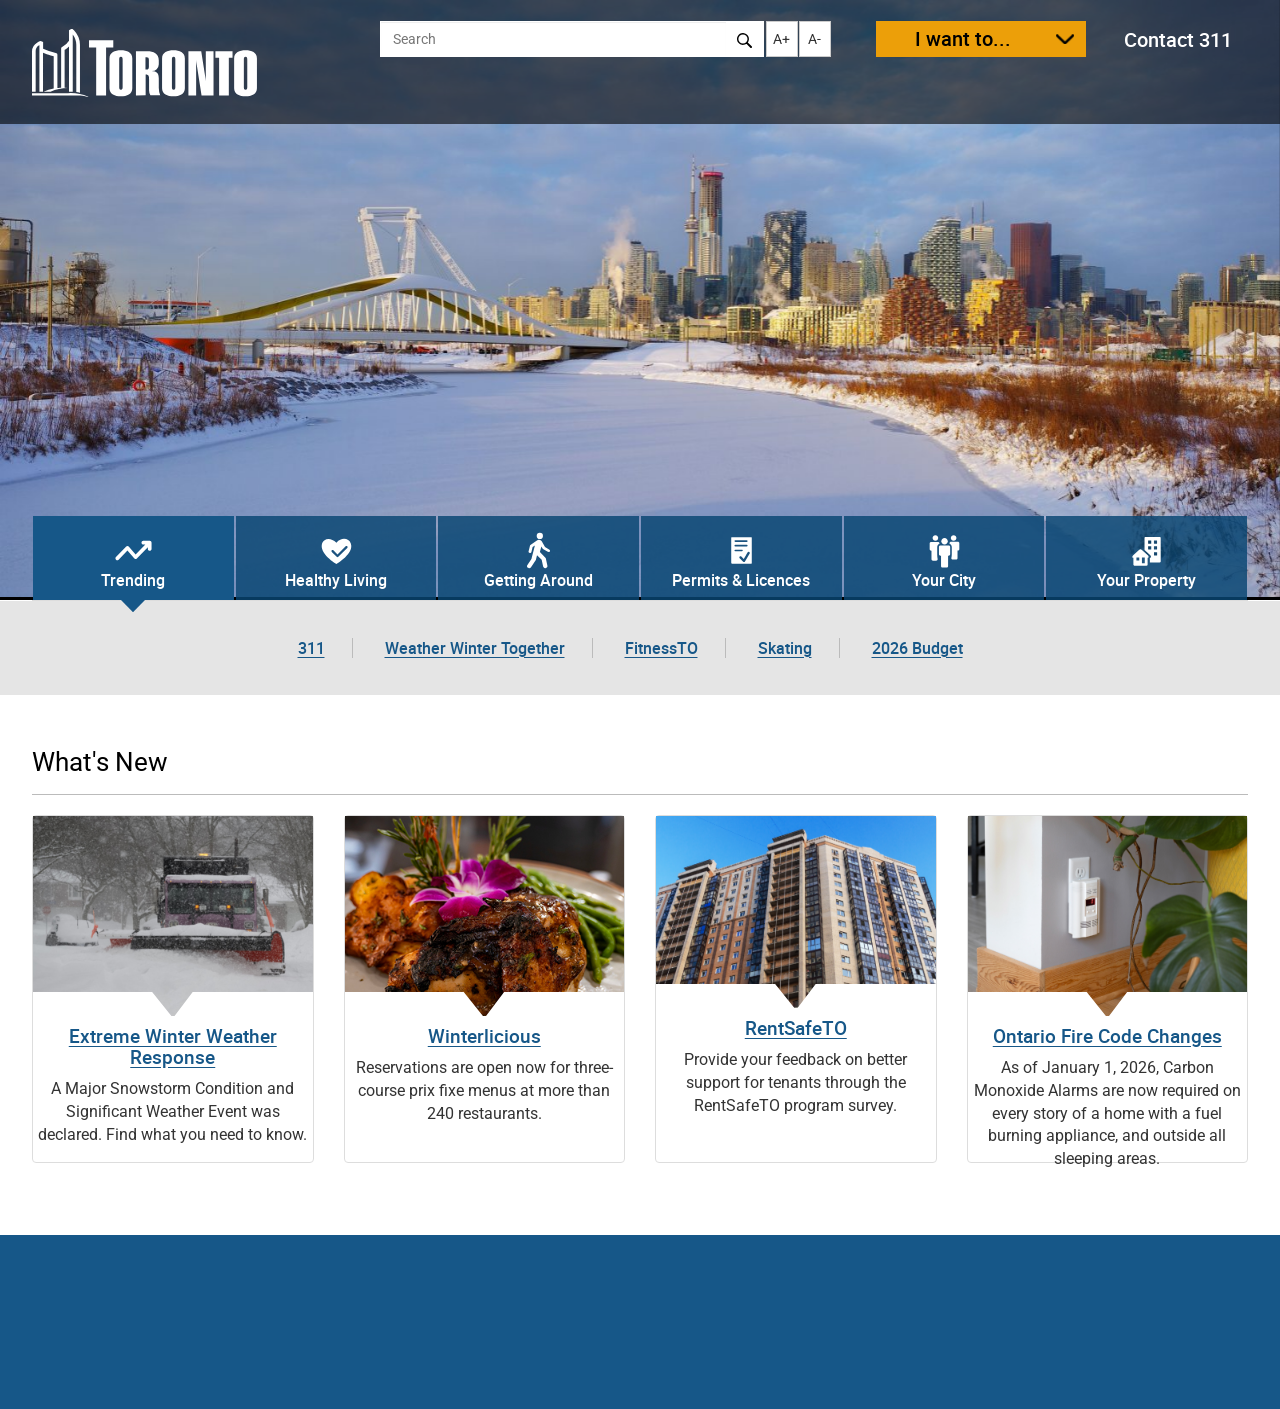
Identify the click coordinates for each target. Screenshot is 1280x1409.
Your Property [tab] (1146, 580)
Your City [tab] (944, 580)
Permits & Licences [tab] (741, 580)
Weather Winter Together (475, 648)
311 (311, 648)
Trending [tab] (133, 580)
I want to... (963, 38)
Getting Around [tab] (538, 580)
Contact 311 (1178, 39)
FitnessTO (661, 648)
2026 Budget (917, 648)
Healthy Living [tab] (336, 580)
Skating (785, 648)
